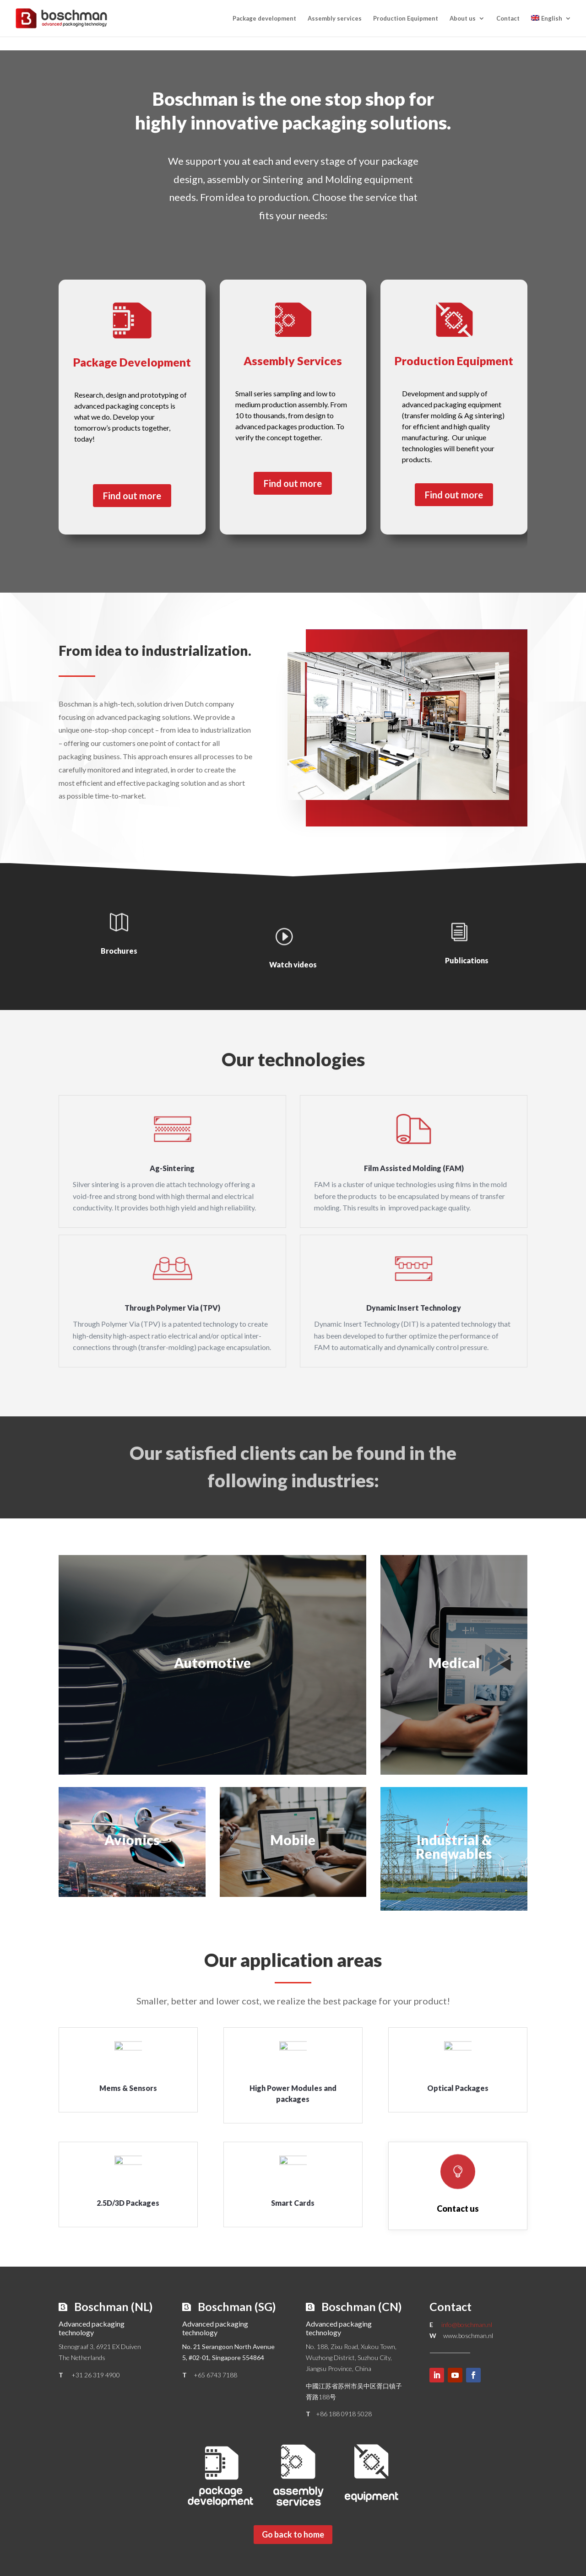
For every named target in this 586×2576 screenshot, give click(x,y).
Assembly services (335, 18)
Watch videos (293, 964)
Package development (264, 18)
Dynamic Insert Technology (413, 1307)
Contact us (458, 2208)
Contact (508, 18)
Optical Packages (457, 2088)
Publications (466, 960)
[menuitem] (551, 26)
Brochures (119, 950)
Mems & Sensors (128, 2088)
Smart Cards (293, 2202)
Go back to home (293, 2534)
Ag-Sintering (172, 1168)
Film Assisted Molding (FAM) (414, 1168)
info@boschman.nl (466, 2324)
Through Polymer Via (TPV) (172, 1307)
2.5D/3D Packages (128, 2202)
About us (463, 18)
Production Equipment (405, 18)
